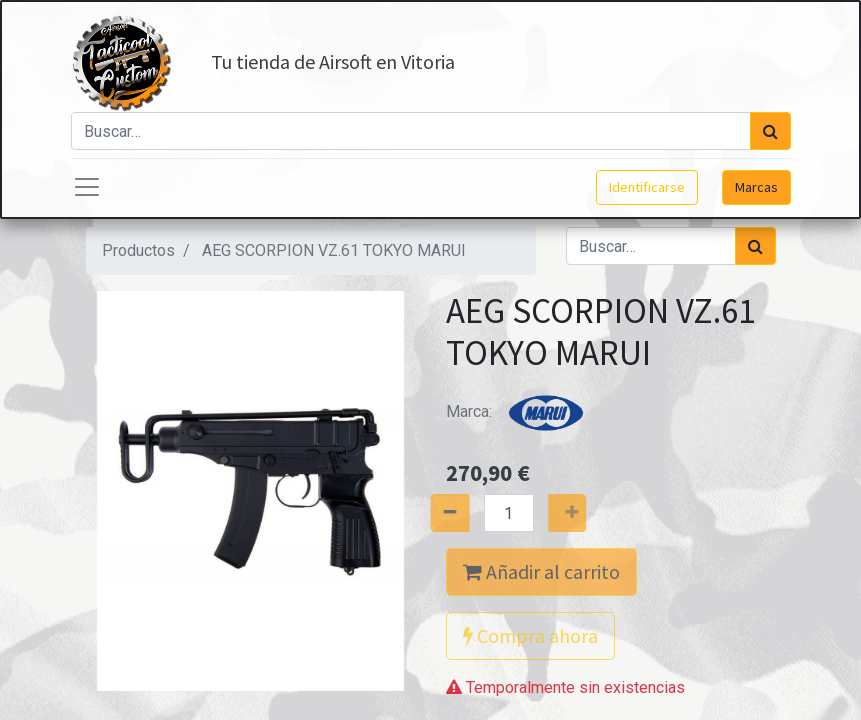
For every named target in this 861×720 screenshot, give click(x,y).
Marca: (521, 411)
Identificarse (647, 187)
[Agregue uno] (588, 513)
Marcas (756, 187)
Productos (138, 250)
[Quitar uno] (427, 513)
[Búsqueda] (770, 131)
